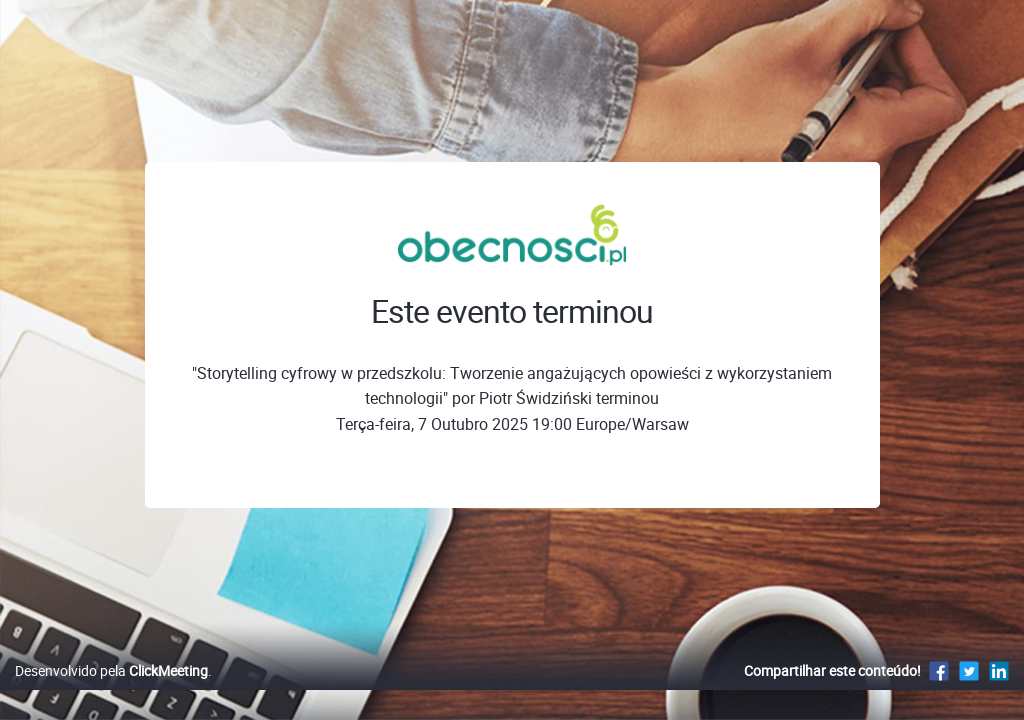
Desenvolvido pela (111, 691)
